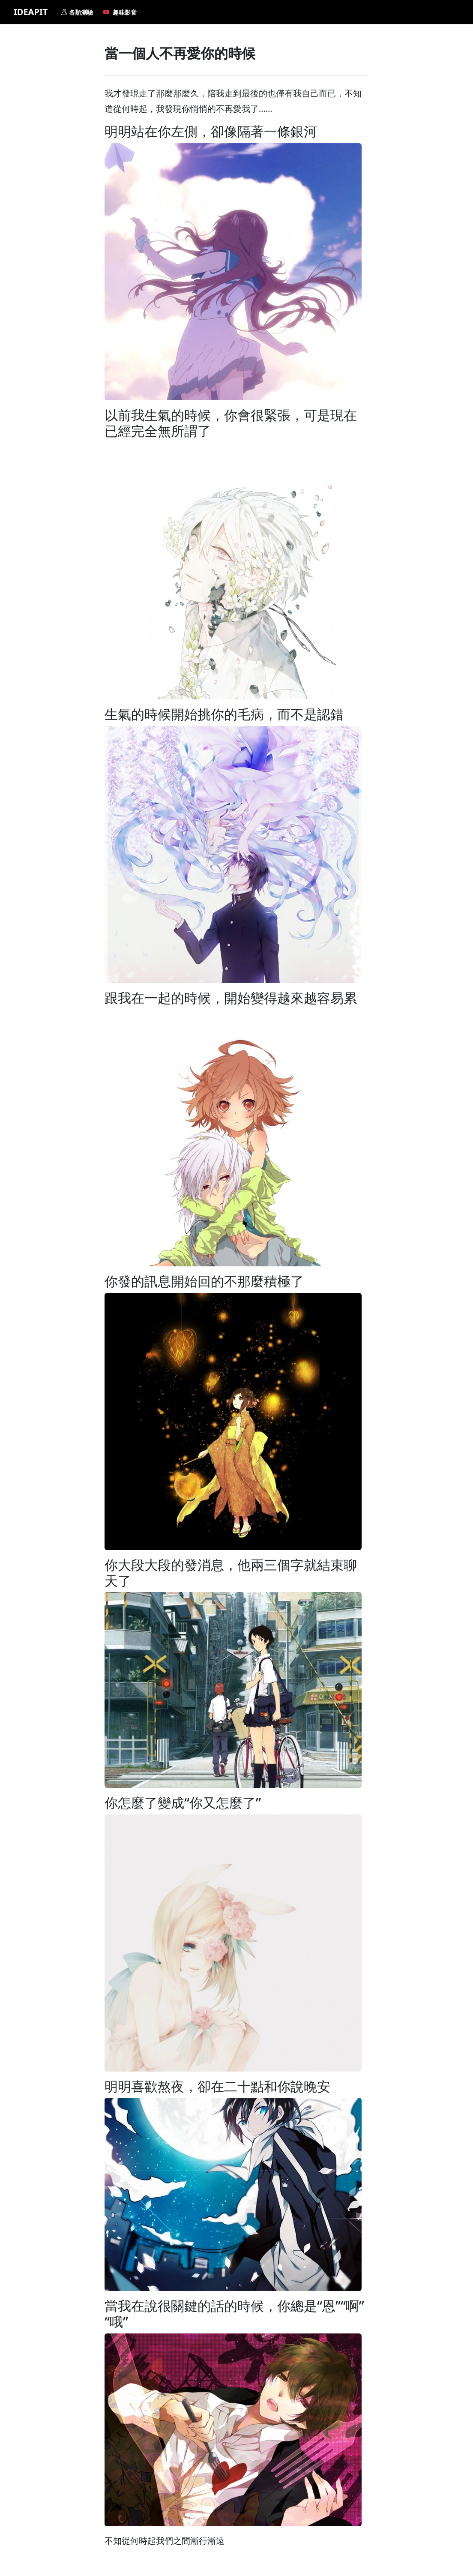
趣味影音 (120, 12)
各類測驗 (77, 12)
